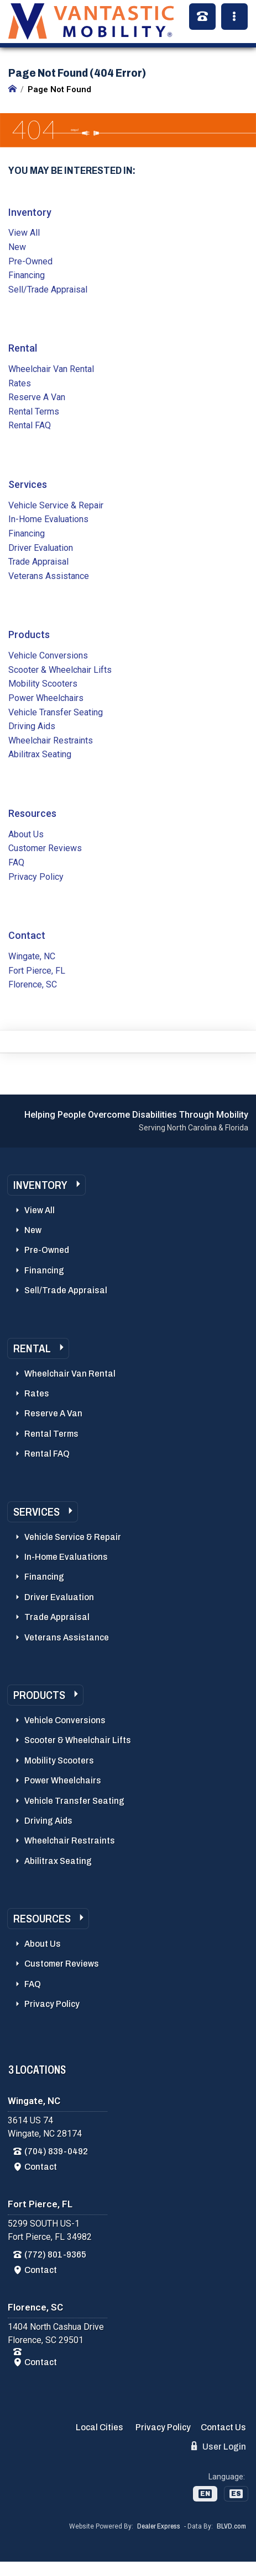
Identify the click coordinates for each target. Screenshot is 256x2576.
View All (24, 232)
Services (27, 484)
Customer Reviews (45, 848)
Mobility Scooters (42, 683)
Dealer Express (158, 2526)
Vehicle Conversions (48, 655)
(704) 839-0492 (56, 2151)
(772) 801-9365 (55, 2254)
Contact (26, 935)
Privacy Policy (36, 877)
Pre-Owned (30, 261)
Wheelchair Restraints (50, 740)
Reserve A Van (36, 397)
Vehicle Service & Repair (55, 505)
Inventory (29, 212)
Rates (19, 383)
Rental (22, 348)
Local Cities (99, 2427)
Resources (32, 813)
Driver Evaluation (40, 548)
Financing (26, 275)
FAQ (16, 862)
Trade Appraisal (38, 561)
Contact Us (223, 2427)
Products (29, 634)
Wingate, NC (31, 956)
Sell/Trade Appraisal (47, 289)
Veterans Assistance (48, 576)
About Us (26, 834)
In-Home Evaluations (48, 519)
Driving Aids (31, 726)
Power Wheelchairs (45, 698)
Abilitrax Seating (39, 754)
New (17, 247)
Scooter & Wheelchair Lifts (60, 670)
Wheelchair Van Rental (51, 369)
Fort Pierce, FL (36, 970)
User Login (218, 2446)
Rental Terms (33, 411)
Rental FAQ (29, 425)
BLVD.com (231, 2526)
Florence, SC (32, 984)
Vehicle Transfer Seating (55, 712)
